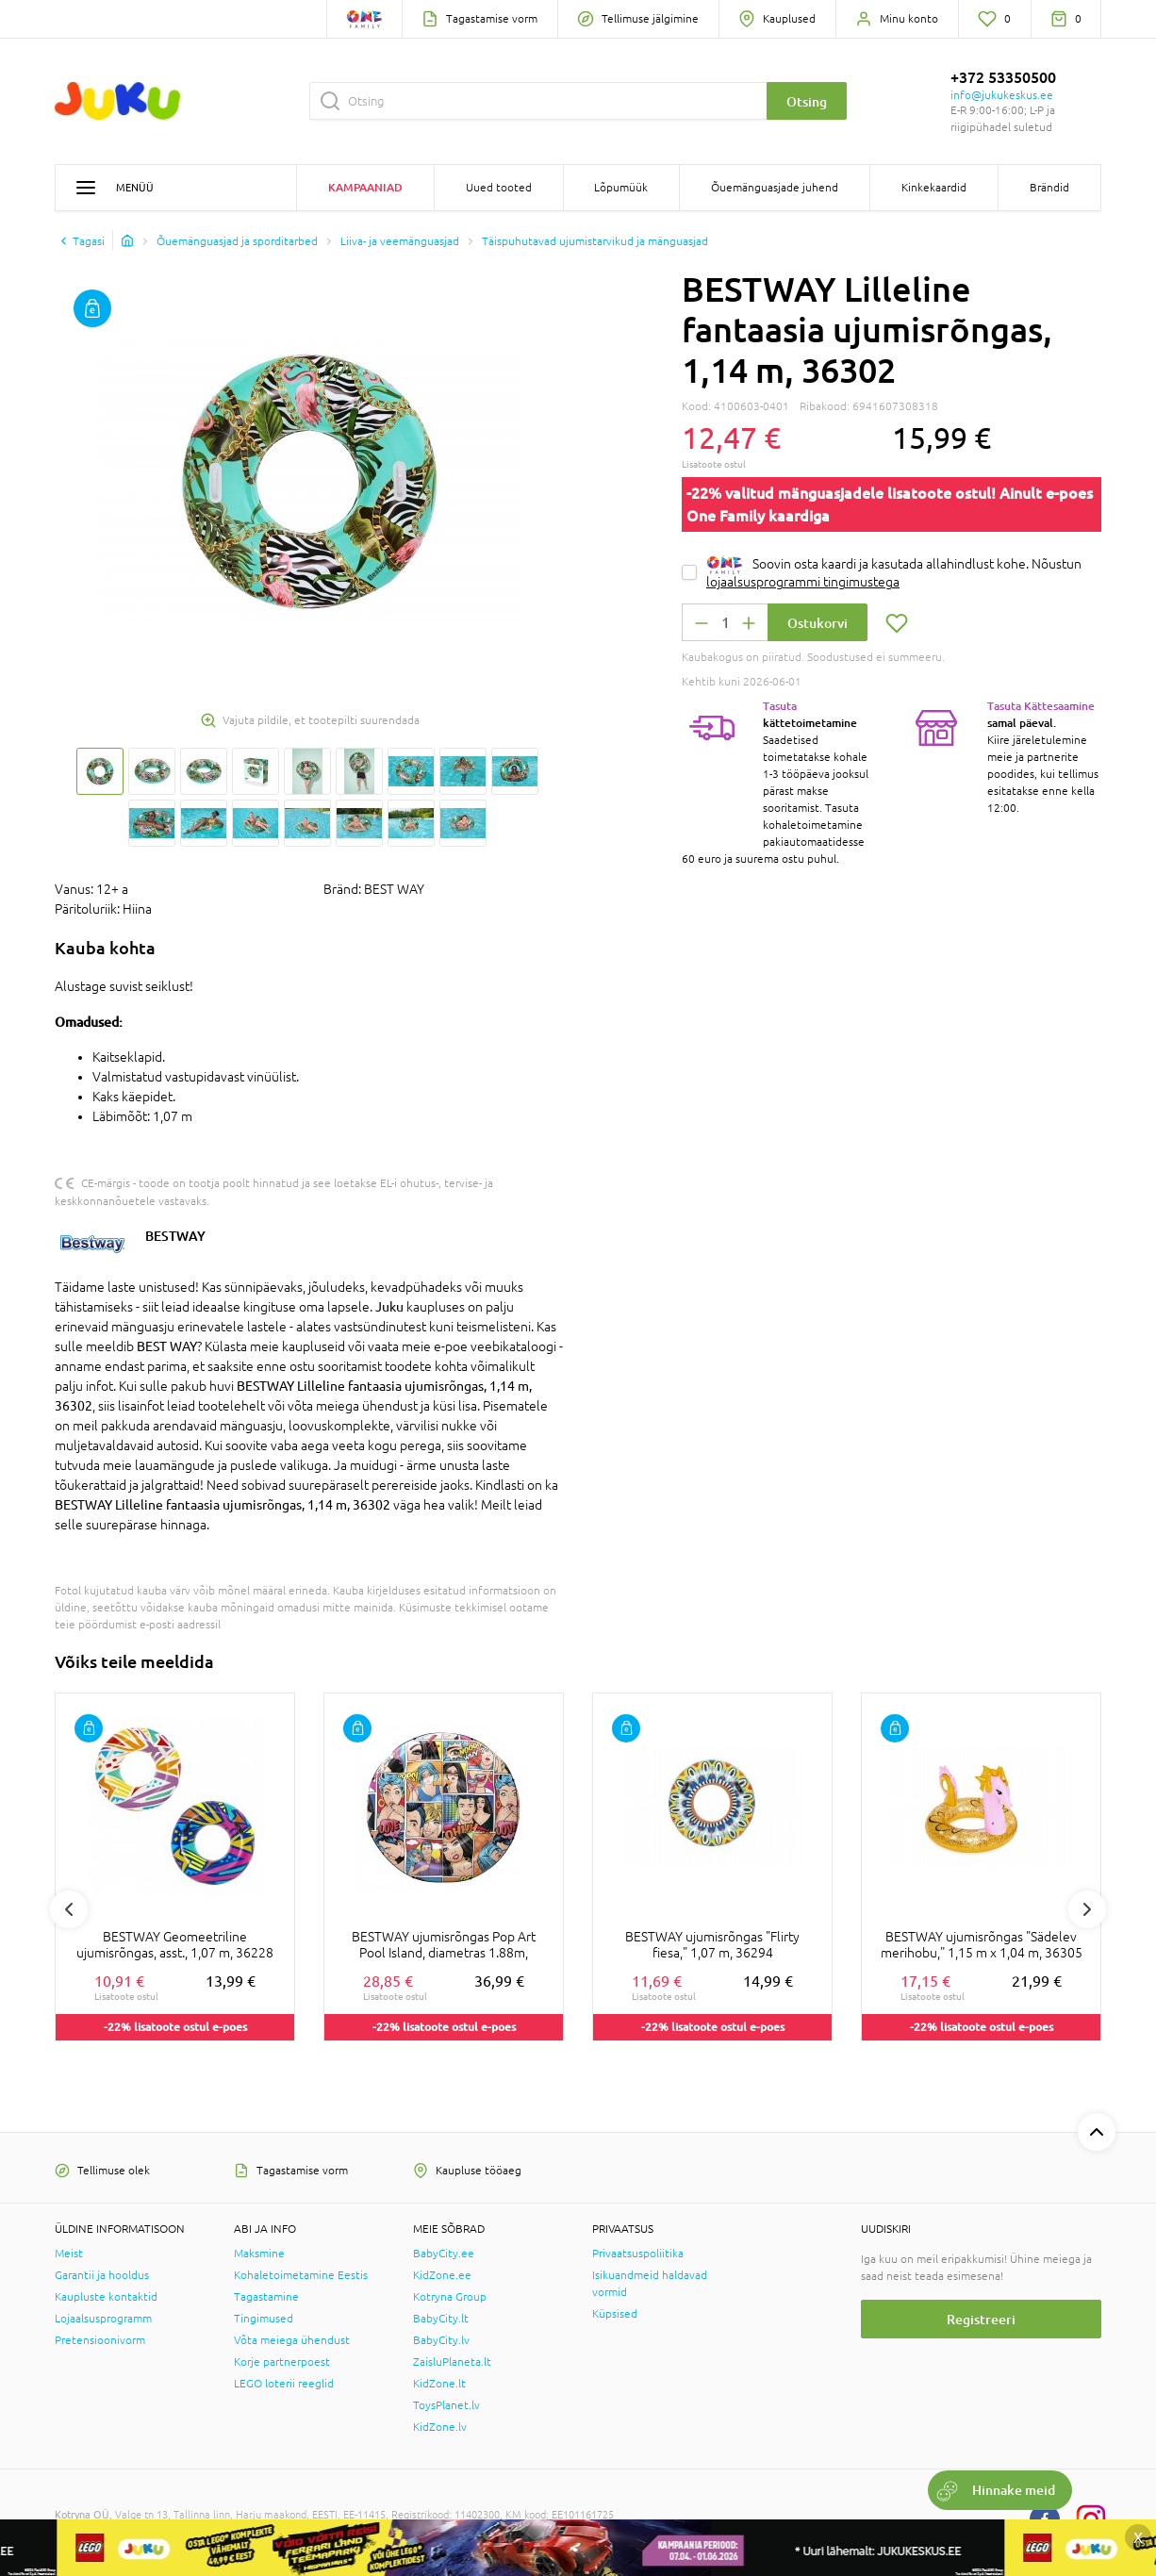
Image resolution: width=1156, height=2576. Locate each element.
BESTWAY (175, 1236)
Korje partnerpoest (282, 2362)
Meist (69, 2253)
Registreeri (981, 2319)
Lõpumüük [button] (621, 187)
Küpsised (614, 2313)
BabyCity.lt (441, 2318)
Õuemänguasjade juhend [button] (774, 187)
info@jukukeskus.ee (1001, 95)
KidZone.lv (440, 2427)
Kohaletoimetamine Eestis (301, 2275)
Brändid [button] (1049, 187)
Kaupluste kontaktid (106, 2297)
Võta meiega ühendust (292, 2340)
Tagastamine (266, 2297)
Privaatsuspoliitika (638, 2253)
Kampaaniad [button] (365, 187)
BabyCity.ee (443, 2253)
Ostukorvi (817, 623)
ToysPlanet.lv (446, 2405)
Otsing (806, 101)
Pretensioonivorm (100, 2340)
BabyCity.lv (441, 2340)
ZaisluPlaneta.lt (452, 2362)
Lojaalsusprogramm (103, 2318)
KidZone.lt (439, 2383)
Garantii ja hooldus (102, 2275)
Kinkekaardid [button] (933, 187)
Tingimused (263, 2318)
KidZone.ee (442, 2275)
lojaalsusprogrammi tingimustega (803, 581)
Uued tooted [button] (499, 187)
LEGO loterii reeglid (284, 2383)
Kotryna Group (450, 2297)
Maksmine (259, 2253)
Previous (69, 1909)
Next (1087, 1909)
